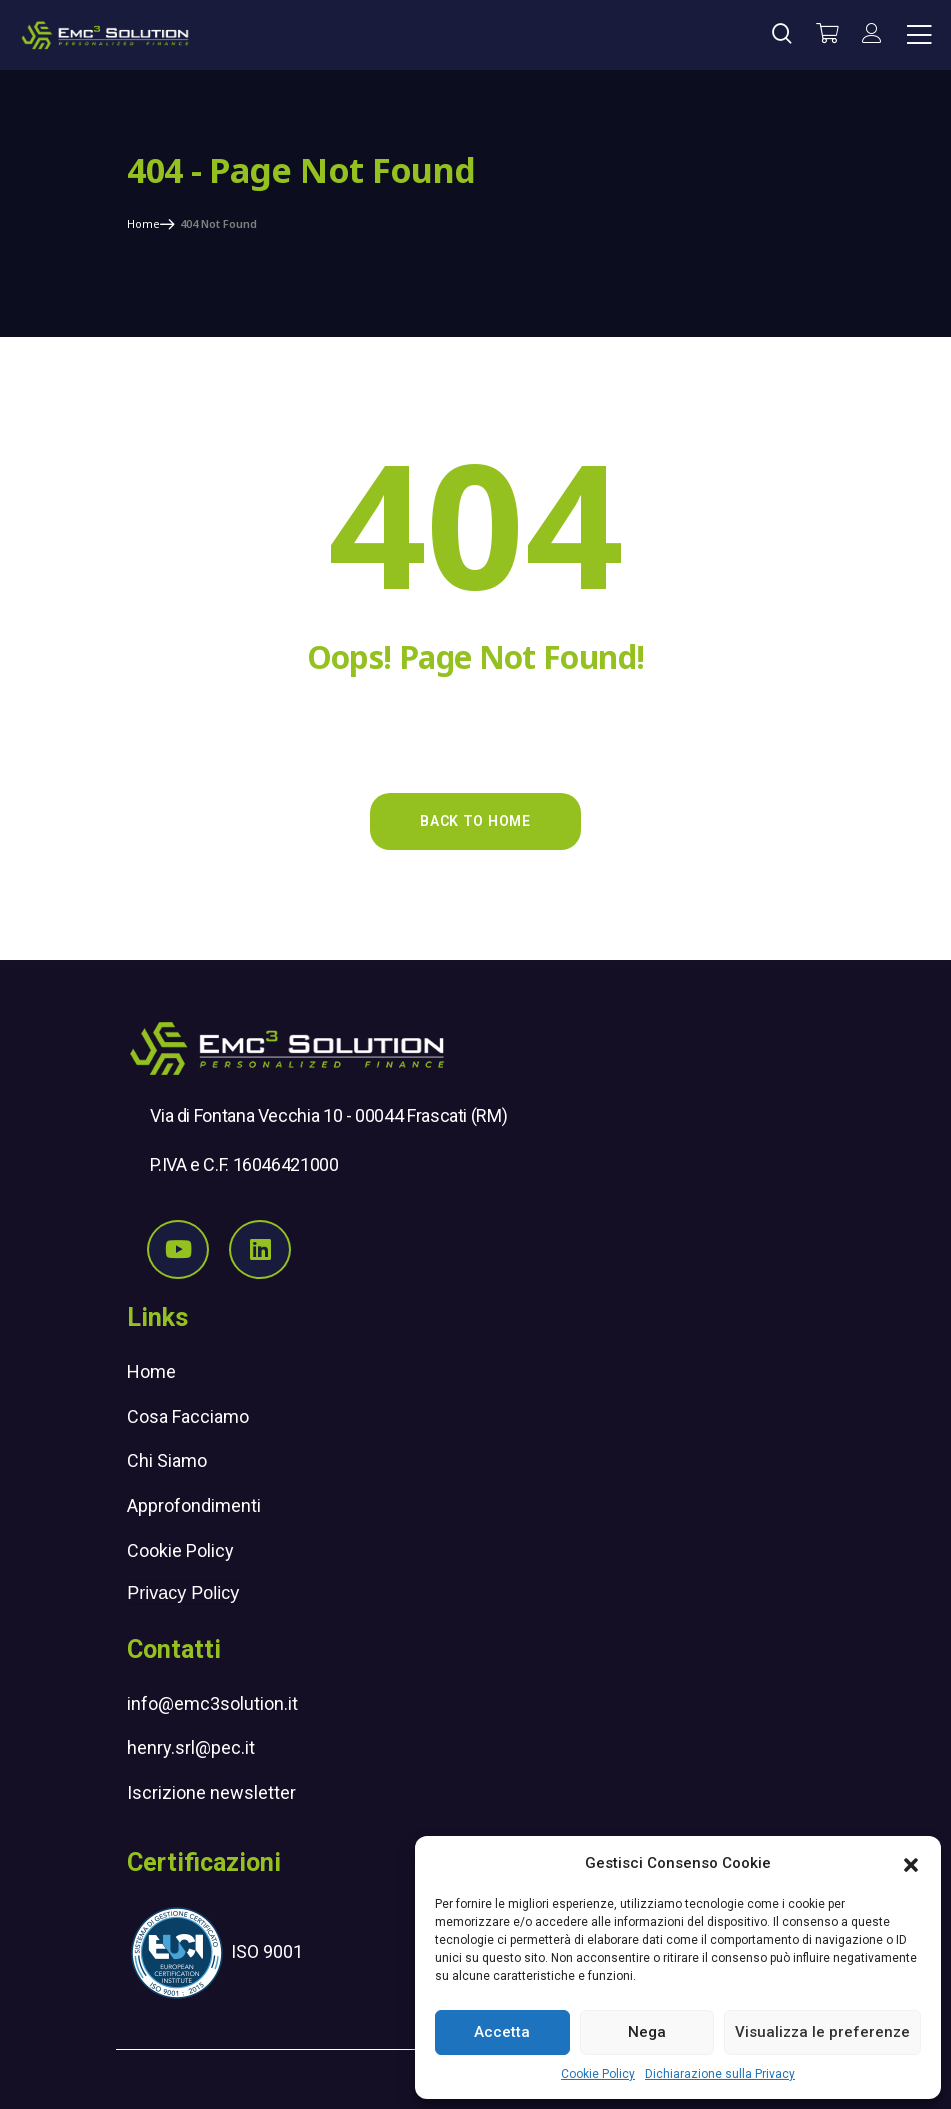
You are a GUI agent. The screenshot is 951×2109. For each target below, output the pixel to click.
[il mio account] (872, 35)
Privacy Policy (183, 1593)
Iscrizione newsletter (211, 1792)
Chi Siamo (167, 1460)
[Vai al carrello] (827, 35)
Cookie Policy (598, 2074)
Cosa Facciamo (188, 1416)
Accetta (502, 2032)
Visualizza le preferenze (822, 2032)
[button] (911, 1863)
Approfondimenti (194, 1505)
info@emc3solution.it (212, 1703)
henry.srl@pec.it (191, 1747)
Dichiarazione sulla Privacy (720, 2074)
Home (151, 1371)
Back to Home (475, 821)
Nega (647, 2032)
